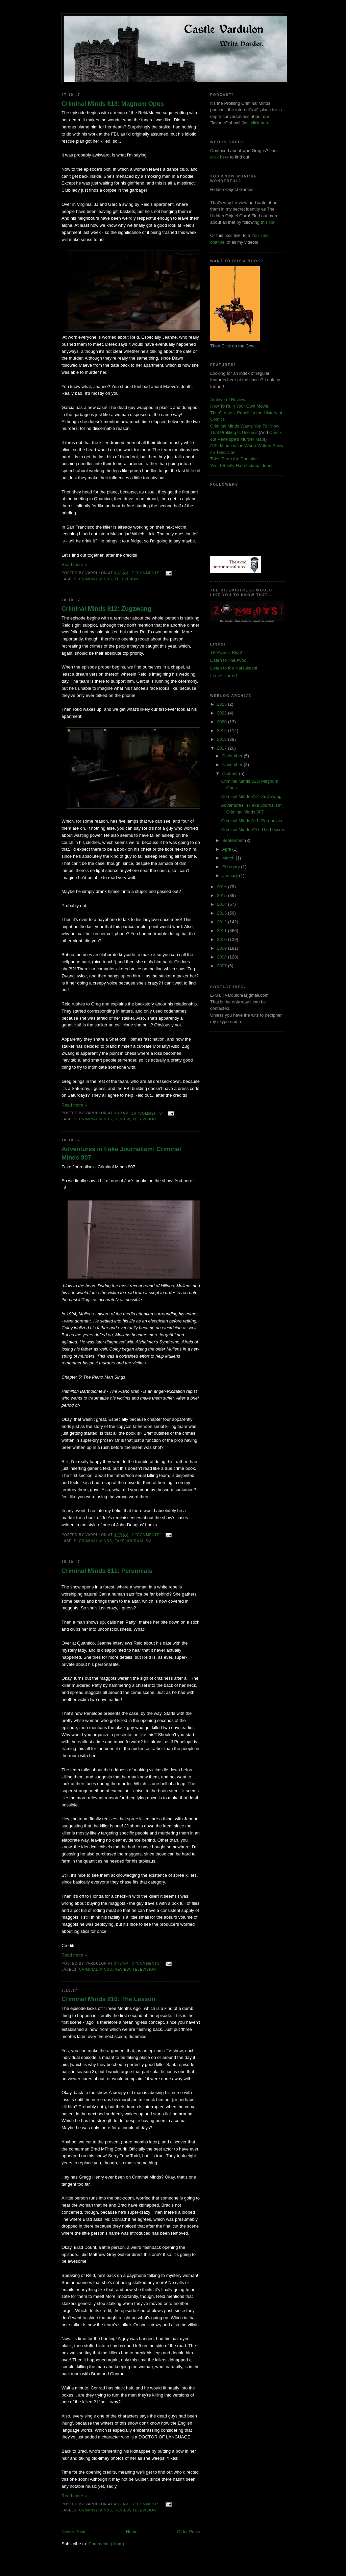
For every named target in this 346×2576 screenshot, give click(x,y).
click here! (261, 122)
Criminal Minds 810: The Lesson (108, 1999)
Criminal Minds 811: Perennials (106, 1571)
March (229, 857)
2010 (222, 939)
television (126, 579)
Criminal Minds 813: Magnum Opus (112, 103)
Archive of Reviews (229, 399)
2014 (222, 904)
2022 (222, 712)
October (230, 773)
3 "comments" (146, 1963)
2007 (222, 965)
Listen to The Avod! (229, 660)
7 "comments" (146, 573)
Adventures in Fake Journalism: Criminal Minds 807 (121, 1153)
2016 (222, 886)
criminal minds (95, 579)
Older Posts (188, 2531)
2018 (222, 739)
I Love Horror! (223, 675)
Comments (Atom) (106, 2543)
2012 (222, 921)
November (233, 764)
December (233, 755)
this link (268, 222)
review (122, 1119)
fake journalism (133, 1541)
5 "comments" (146, 2504)
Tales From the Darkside (234, 458)
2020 (222, 721)
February (231, 866)
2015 (222, 895)
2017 (222, 748)
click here (219, 157)
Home (132, 2531)
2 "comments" (146, 1535)
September (233, 840)
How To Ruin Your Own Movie (239, 406)
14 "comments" (148, 1113)
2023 (222, 704)
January (230, 875)
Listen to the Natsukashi (233, 668)
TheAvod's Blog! (226, 652)
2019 (222, 730)
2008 (222, 956)
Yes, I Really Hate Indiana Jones (241, 465)
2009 (222, 948)
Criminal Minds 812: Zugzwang (106, 608)
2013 (222, 913)
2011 (222, 930)
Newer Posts (73, 2531)
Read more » (74, 564)
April (227, 849)
